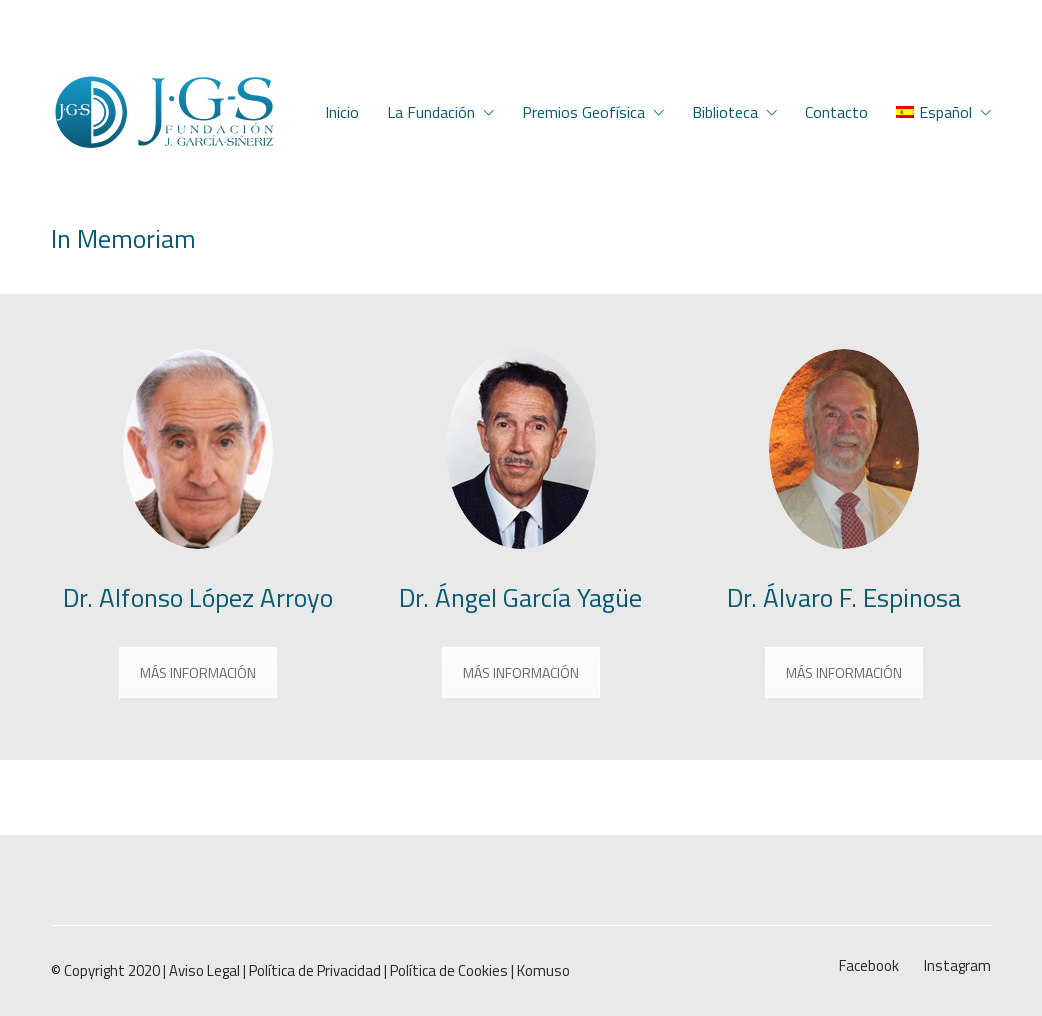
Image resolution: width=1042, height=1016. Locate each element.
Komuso (543, 971)
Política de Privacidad (315, 971)
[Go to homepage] (163, 112)
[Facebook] (869, 966)
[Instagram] (957, 966)
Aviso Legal (204, 971)
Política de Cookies (449, 971)
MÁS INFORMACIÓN (198, 672)
